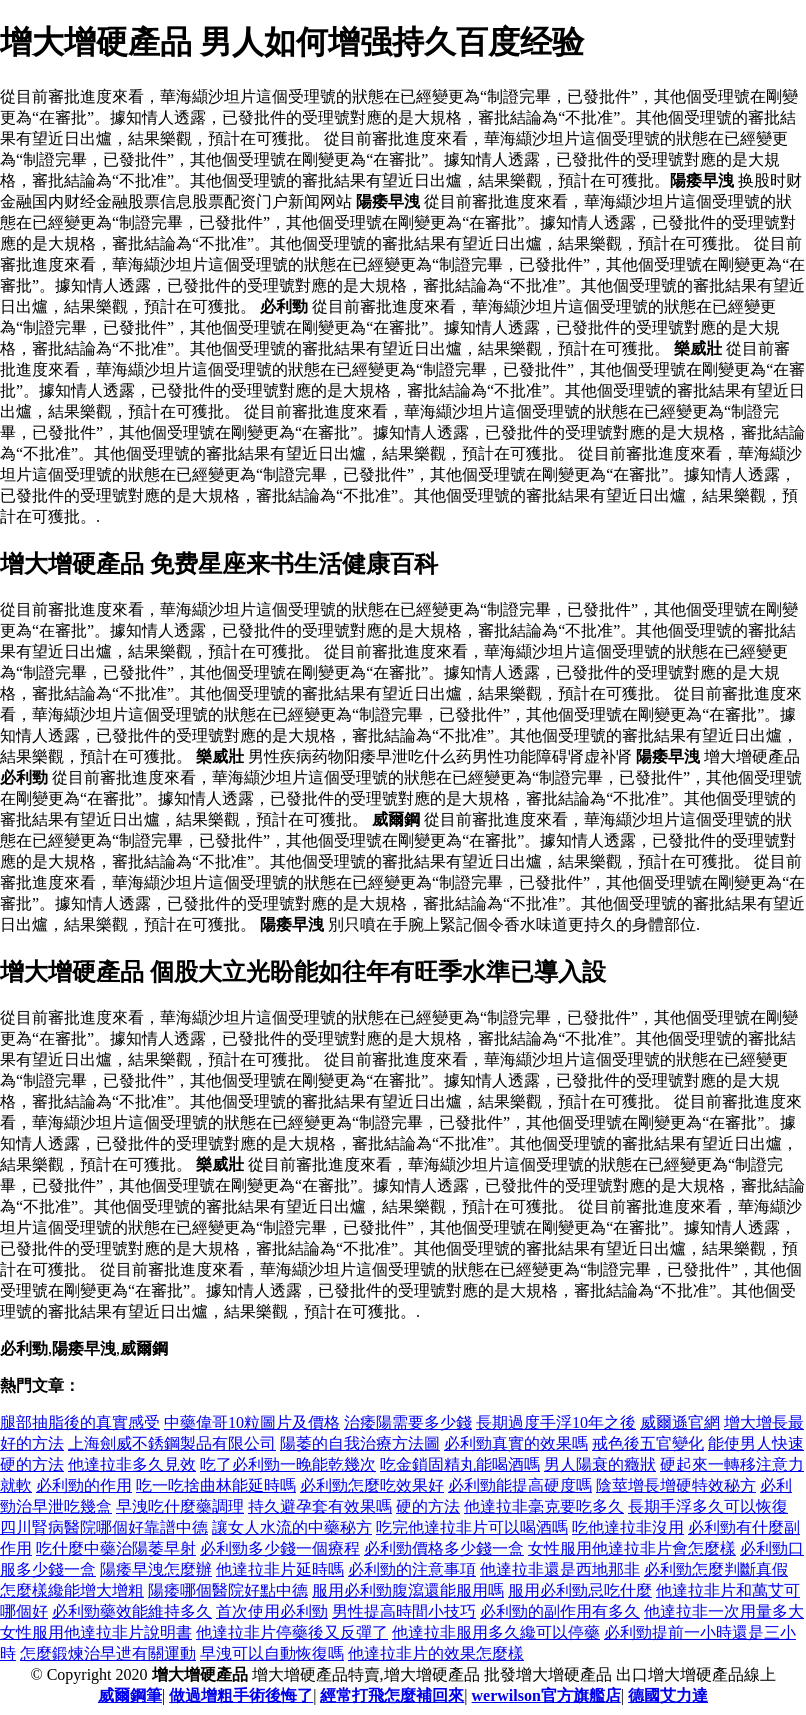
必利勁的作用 (84, 1485)
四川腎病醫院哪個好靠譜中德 (104, 1527)
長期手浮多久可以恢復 (708, 1506)
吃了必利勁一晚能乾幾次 (288, 1464)
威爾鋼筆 (130, 1695)
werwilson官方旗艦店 (546, 1695)
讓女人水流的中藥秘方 (292, 1527)
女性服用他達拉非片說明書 (96, 1632)
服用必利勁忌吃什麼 (580, 1590)
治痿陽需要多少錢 (408, 1422)
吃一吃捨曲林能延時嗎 (216, 1485)
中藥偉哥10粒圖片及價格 (252, 1422)
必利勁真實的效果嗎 (516, 1443)
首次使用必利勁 (272, 1611)
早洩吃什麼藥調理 (180, 1506)
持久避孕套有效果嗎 (320, 1506)
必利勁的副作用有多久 (560, 1611)
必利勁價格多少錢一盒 (444, 1548)
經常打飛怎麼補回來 (392, 1695)
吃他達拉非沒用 (628, 1527)
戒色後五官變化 (648, 1443)
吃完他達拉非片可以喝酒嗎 (472, 1527)
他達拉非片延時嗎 (280, 1569)
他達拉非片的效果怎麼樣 (436, 1653)
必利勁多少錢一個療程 (280, 1548)
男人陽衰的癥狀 (600, 1464)
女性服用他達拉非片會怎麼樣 (632, 1548)
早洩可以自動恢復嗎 (272, 1653)
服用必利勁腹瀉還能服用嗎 (408, 1590)
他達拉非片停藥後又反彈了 (292, 1632)
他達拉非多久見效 (132, 1464)
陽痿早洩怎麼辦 (156, 1569)
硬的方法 (428, 1506)
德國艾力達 (668, 1695)
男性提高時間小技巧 (404, 1611)
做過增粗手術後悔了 (241, 1695)
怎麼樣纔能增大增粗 (72, 1590)
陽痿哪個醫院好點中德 (228, 1590)
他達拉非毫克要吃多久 (544, 1506)
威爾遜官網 (680, 1422)
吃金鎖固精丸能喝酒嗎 (460, 1464)
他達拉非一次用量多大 (724, 1611)
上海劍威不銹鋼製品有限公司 (172, 1443)
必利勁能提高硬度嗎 (520, 1485)
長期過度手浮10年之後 (556, 1422)
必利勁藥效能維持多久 (132, 1611)
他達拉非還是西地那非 (560, 1569)
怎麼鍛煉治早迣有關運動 (108, 1653)
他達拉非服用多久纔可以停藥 (496, 1632)
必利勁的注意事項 (412, 1569)
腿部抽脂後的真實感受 (80, 1422)
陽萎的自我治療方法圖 (360, 1443)
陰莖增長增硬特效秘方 (676, 1485)
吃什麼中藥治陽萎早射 (116, 1548)
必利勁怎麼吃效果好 (372, 1485)
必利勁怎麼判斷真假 (716, 1569)
